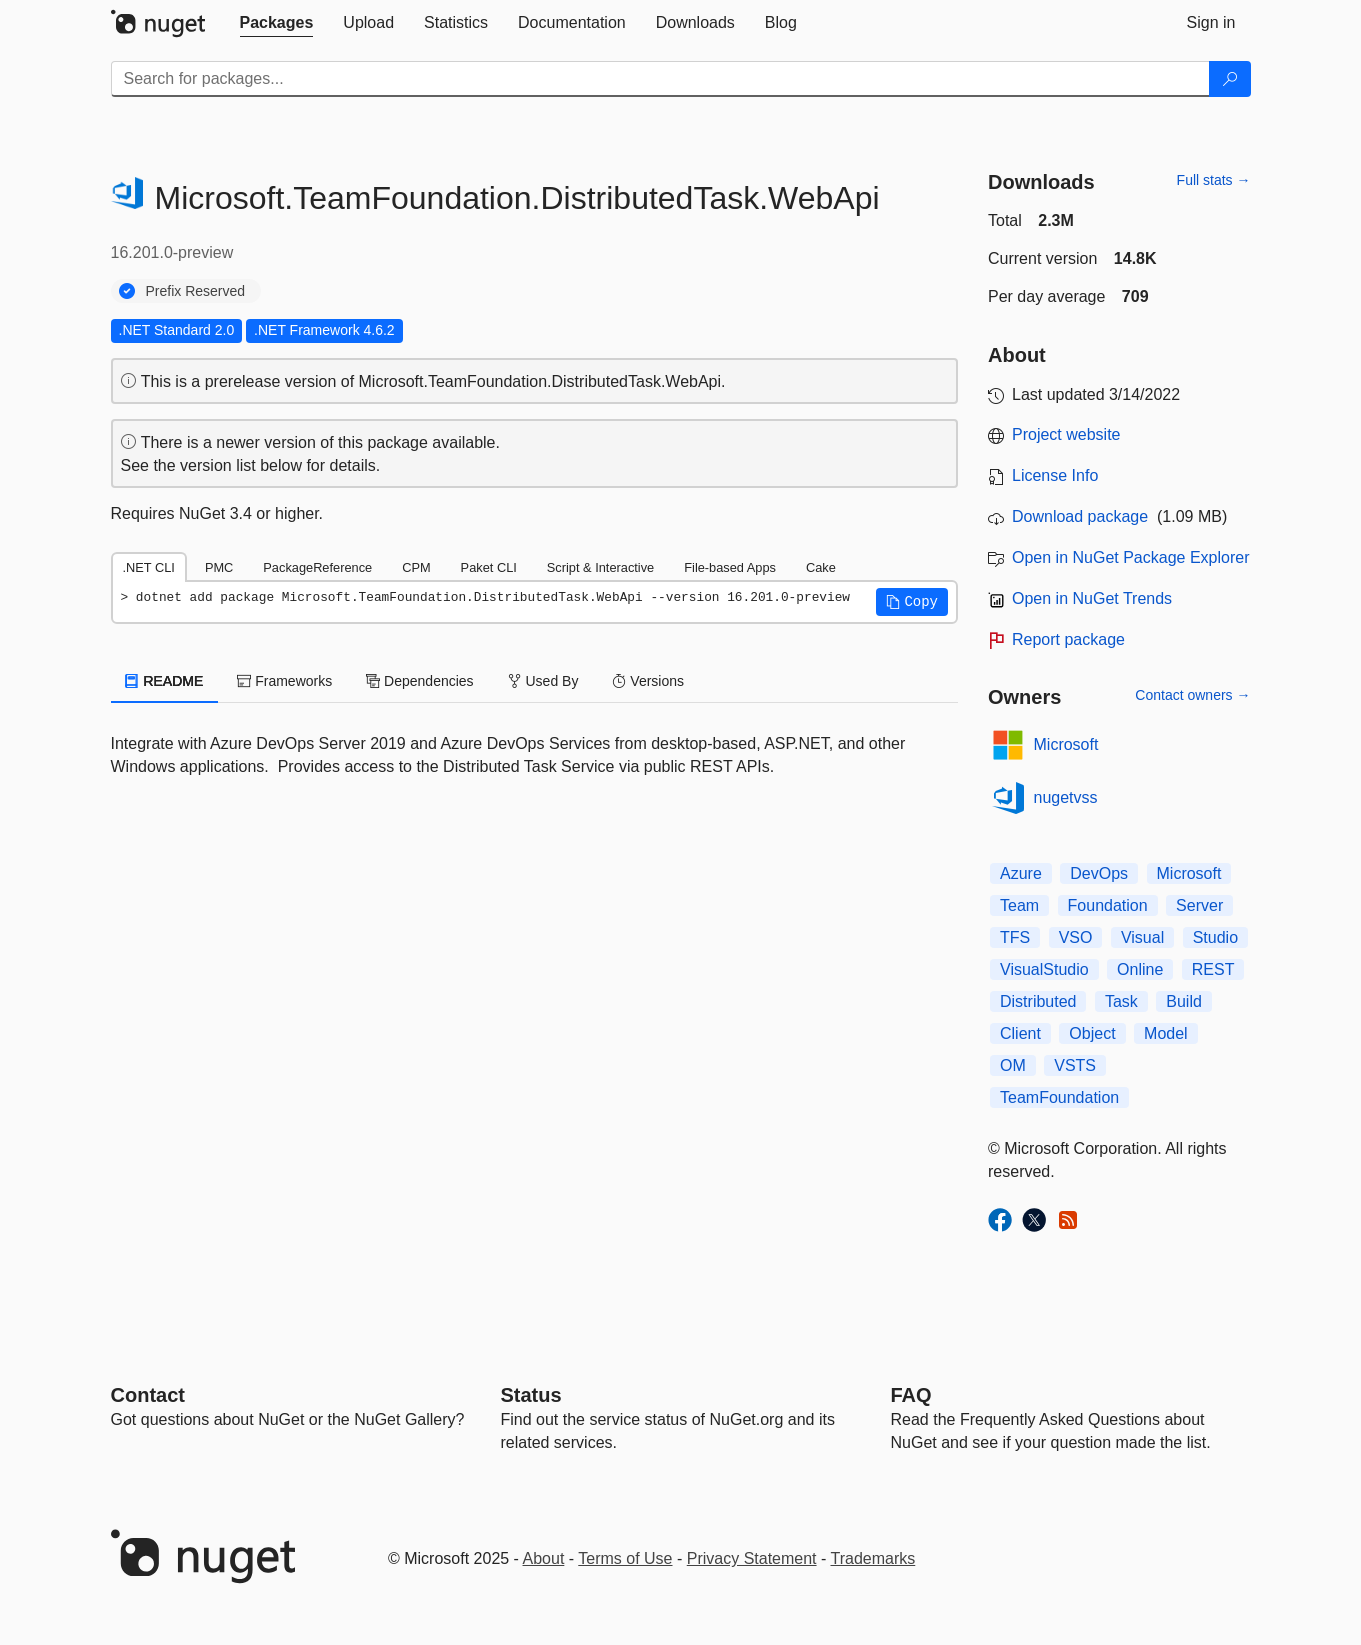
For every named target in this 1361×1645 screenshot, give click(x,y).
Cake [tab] (821, 567)
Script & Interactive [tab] (600, 567)
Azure (1021, 873)
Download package (1080, 516)
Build (1184, 1001)
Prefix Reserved (196, 291)
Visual (1142, 937)
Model (1166, 1033)
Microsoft (1066, 744)
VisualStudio (1044, 969)
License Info (1055, 475)
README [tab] (165, 681)
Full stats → (1214, 180)
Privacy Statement (752, 1558)
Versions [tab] (648, 681)
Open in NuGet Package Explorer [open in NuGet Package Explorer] (1130, 557)
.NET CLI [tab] (149, 567)
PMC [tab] (219, 567)
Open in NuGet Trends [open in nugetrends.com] (1092, 598)
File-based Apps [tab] (730, 567)
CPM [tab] (416, 567)
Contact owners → (1192, 695)
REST (1213, 969)
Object (1092, 1033)
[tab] (277, 23)
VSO (1076, 937)
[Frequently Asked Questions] (911, 1395)
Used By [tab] (543, 681)
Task (1121, 1001)
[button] (912, 602)
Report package (1068, 639)
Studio (1215, 937)
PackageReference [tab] (317, 567)
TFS (1015, 937)
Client (1020, 1033)
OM (1013, 1065)
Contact (148, 1395)
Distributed (1038, 1001)
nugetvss (1066, 797)
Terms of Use (625, 1558)
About (544, 1558)
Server (1199, 905)
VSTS (1075, 1065)
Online (1140, 969)
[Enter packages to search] (660, 79)
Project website (1066, 434)
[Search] (1230, 79)
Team (1019, 905)
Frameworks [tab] (284, 681)
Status (531, 1395)
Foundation (1108, 905)
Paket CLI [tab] (489, 567)
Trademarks (873, 1558)
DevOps (1099, 873)
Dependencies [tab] (419, 681)
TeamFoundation (1059, 1097)
